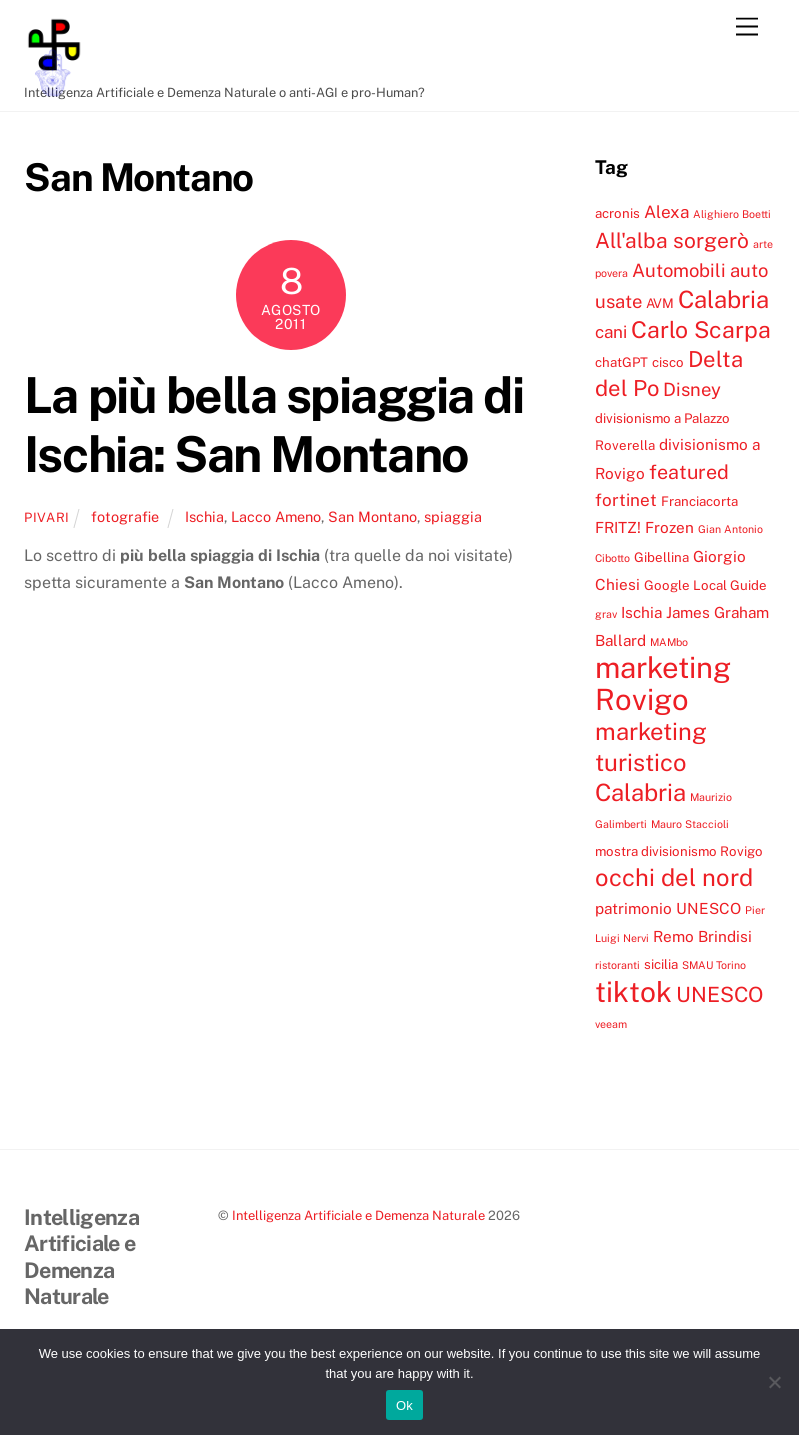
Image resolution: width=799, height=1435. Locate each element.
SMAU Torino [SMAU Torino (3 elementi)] (714, 965)
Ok (404, 1405)
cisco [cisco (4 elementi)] (668, 362)
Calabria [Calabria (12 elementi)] (723, 299)
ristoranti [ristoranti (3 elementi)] (617, 965)
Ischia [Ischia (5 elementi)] (641, 612)
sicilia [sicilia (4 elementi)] (661, 964)
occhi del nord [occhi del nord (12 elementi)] (674, 877)
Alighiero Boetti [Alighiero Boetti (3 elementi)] (732, 214)
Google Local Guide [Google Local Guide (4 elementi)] (705, 585)
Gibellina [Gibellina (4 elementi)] (661, 557)
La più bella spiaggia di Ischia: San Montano (273, 425)
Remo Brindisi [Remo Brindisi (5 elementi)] (702, 936)
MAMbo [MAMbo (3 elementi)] (669, 642)
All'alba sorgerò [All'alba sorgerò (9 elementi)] (672, 240)
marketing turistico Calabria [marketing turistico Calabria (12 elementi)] (651, 761)
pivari (47, 517)
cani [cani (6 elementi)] (611, 332)
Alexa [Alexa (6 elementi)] (666, 212)
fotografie (125, 516)
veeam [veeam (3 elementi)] (611, 1024)
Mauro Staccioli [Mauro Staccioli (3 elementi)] (690, 824)
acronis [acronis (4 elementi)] (617, 213)
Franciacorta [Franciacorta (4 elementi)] (699, 501)
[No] (774, 1382)
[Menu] (747, 27)
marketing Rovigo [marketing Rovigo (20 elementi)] (663, 683)
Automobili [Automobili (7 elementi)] (679, 270)
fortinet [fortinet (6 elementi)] (626, 500)
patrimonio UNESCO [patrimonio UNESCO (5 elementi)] (668, 908)
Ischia (204, 516)
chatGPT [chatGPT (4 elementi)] (621, 362)
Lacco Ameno (276, 516)
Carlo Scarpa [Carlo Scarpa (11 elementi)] (701, 329)
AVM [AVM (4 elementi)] (660, 303)
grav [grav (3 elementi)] (606, 614)
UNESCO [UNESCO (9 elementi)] (719, 994)
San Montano (372, 516)
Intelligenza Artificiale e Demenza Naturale (358, 1215)
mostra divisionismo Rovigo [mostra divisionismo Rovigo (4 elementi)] (679, 851)
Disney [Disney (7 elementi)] (692, 389)
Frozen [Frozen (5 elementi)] (669, 527)
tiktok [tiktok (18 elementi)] (633, 991)
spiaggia (453, 516)
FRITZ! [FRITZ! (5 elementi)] (618, 527)
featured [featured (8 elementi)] (689, 471)
